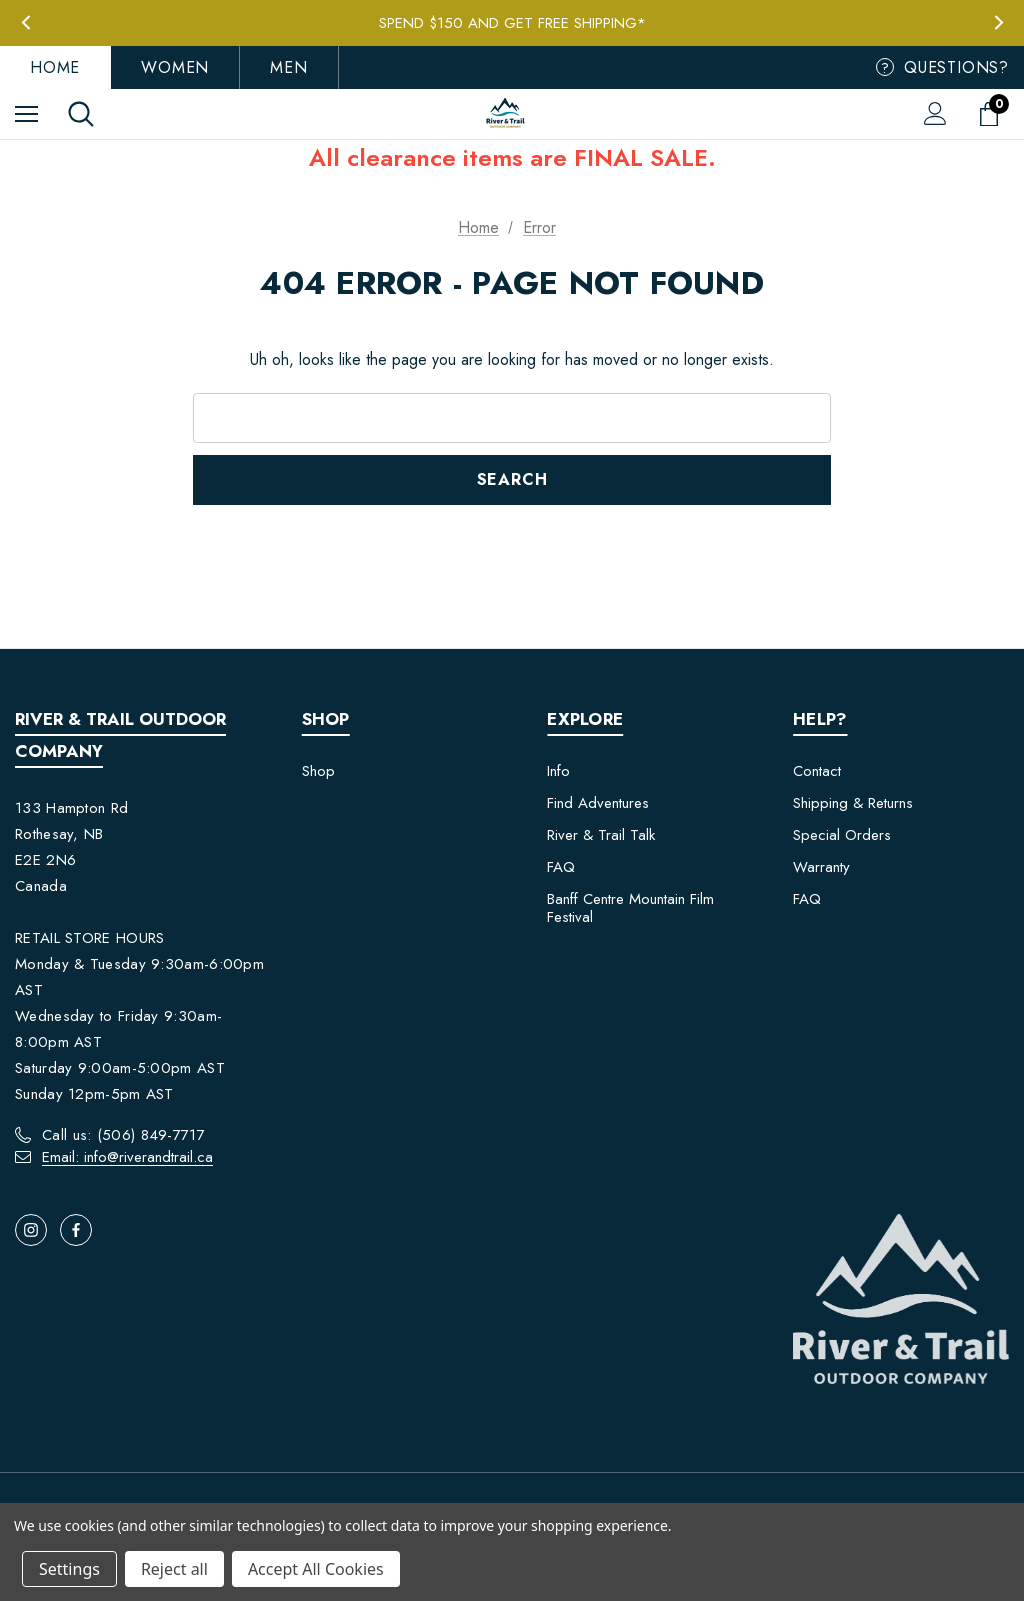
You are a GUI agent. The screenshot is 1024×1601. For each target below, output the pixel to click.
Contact (817, 771)
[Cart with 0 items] (993, 114)
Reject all (174, 1569)
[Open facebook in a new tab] (76, 1230)
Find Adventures (598, 803)
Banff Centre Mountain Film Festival (630, 908)
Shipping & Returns (853, 803)
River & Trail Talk (601, 835)
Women (175, 67)
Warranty (821, 867)
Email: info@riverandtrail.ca (127, 1157)
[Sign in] (935, 113)
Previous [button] (25, 22)
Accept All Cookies (316, 1569)
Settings (69, 1569)
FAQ (561, 867)
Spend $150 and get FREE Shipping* (512, 23)
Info (558, 771)
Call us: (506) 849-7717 (123, 1135)
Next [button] (998, 22)
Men (288, 67)
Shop (318, 771)
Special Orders (842, 835)
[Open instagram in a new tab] (31, 1230)
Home (55, 67)
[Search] (81, 114)
